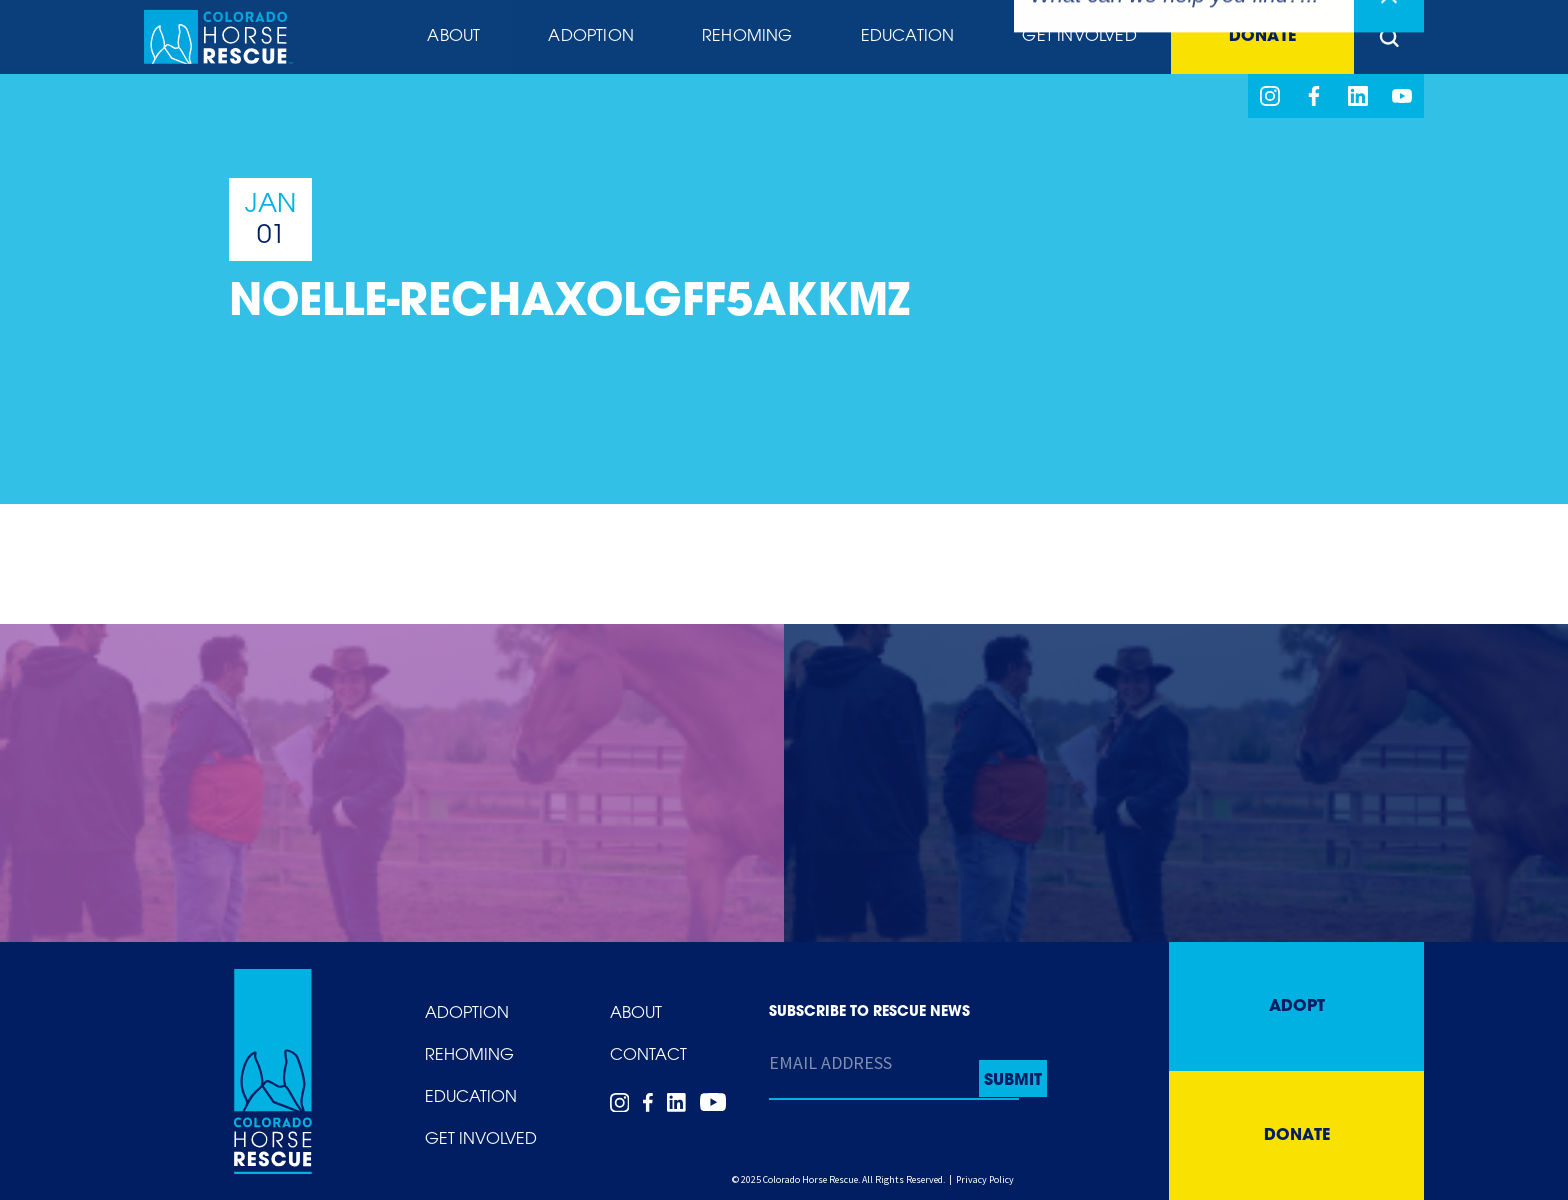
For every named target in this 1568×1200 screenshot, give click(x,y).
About (453, 37)
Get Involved (1079, 37)
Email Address (830, 1062)
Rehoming (747, 37)
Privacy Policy (985, 1179)
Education (908, 37)
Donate (1262, 37)
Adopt (1297, 1007)
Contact (648, 1056)
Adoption (591, 37)
